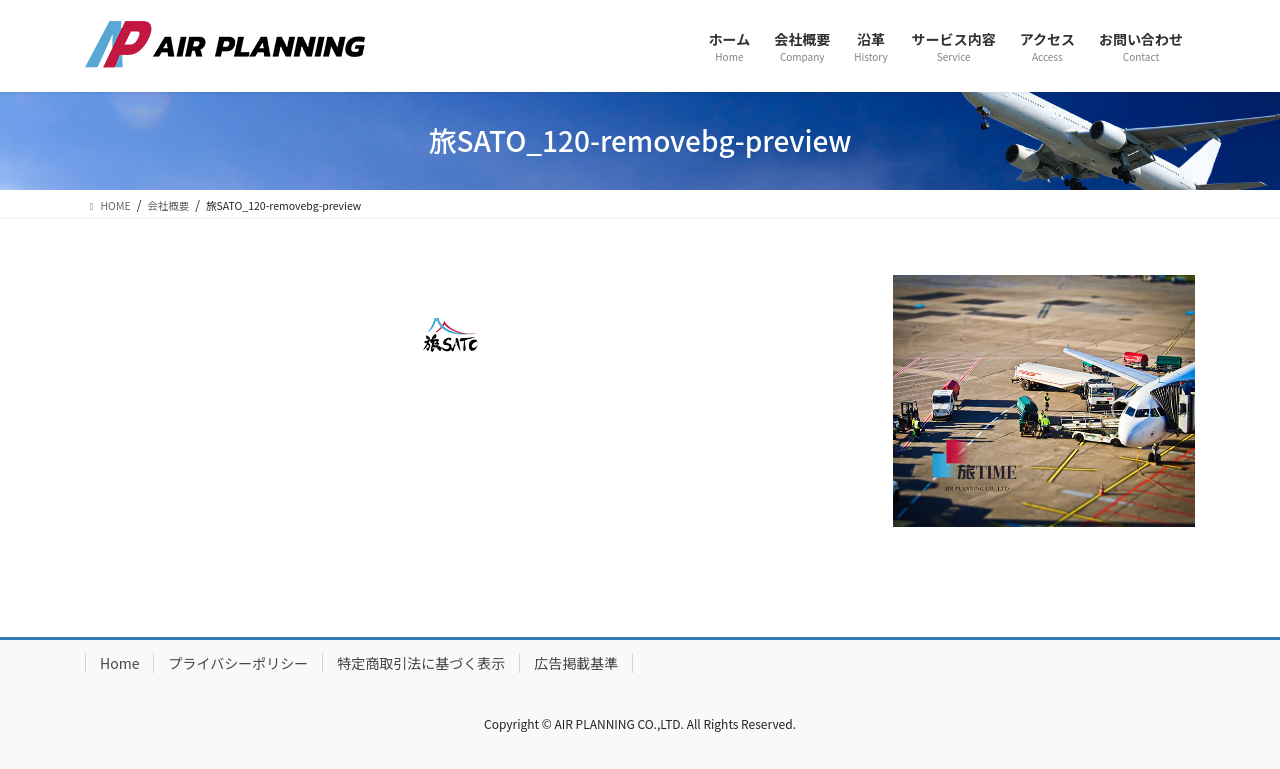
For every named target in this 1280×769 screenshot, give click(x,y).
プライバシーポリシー (238, 663)
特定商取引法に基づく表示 (421, 663)
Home (119, 663)
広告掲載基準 (576, 663)
